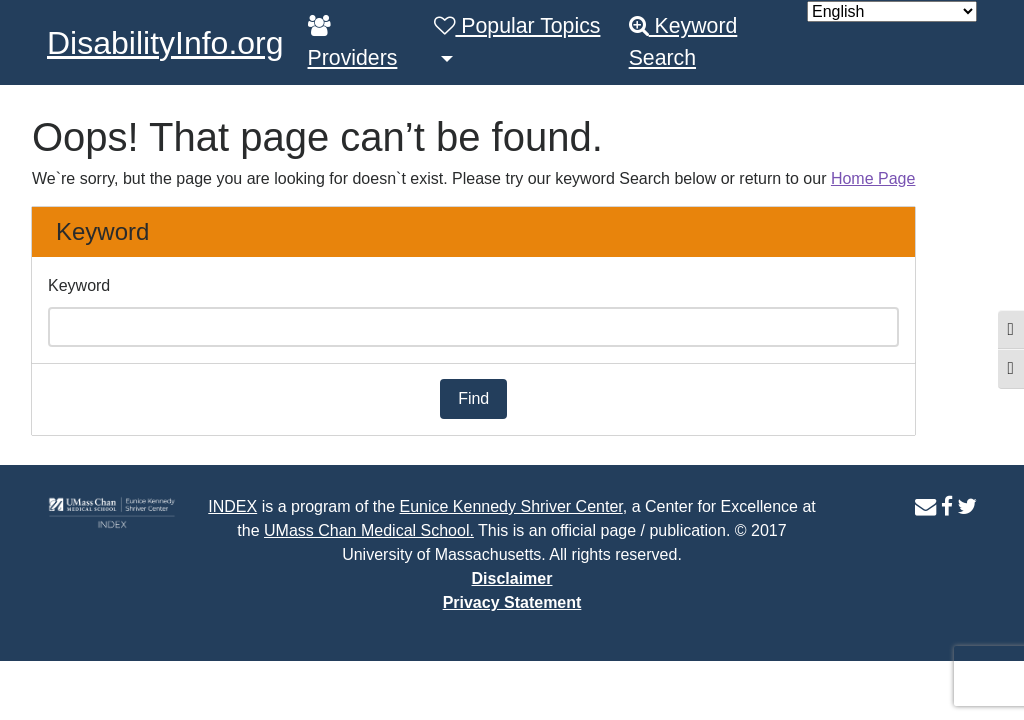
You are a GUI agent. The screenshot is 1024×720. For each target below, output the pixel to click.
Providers (353, 42)
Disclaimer (512, 578)
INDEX (232, 506)
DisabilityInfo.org (165, 43)
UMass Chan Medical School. (369, 530)
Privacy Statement (512, 602)
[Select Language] (892, 11)
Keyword (79, 285)
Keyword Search (683, 42)
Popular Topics (517, 26)
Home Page (873, 178)
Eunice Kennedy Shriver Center (510, 506)
